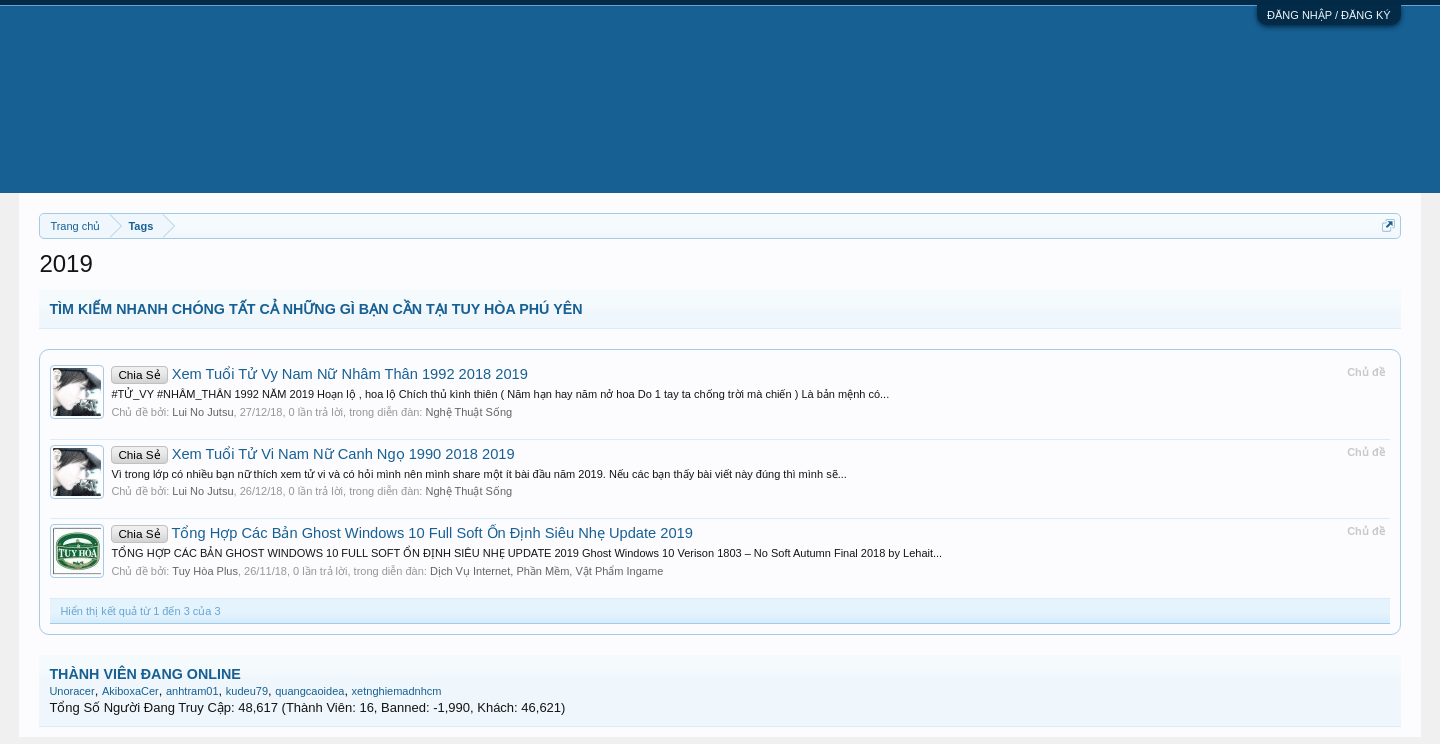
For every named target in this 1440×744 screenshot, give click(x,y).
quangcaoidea (309, 691)
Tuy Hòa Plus (205, 571)
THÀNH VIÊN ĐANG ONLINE (144, 674)
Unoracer (71, 691)
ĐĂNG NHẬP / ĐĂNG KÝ (1329, 15)
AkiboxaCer (130, 691)
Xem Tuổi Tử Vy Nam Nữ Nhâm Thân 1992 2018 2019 (319, 374)
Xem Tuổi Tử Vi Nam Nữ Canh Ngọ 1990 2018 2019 (312, 454)
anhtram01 (192, 691)
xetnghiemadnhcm (397, 691)
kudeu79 (247, 691)
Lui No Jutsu (202, 412)
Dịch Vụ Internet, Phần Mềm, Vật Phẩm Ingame (546, 571)
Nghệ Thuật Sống (468, 412)
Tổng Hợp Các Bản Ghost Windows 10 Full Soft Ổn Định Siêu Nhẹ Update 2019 (402, 533)
